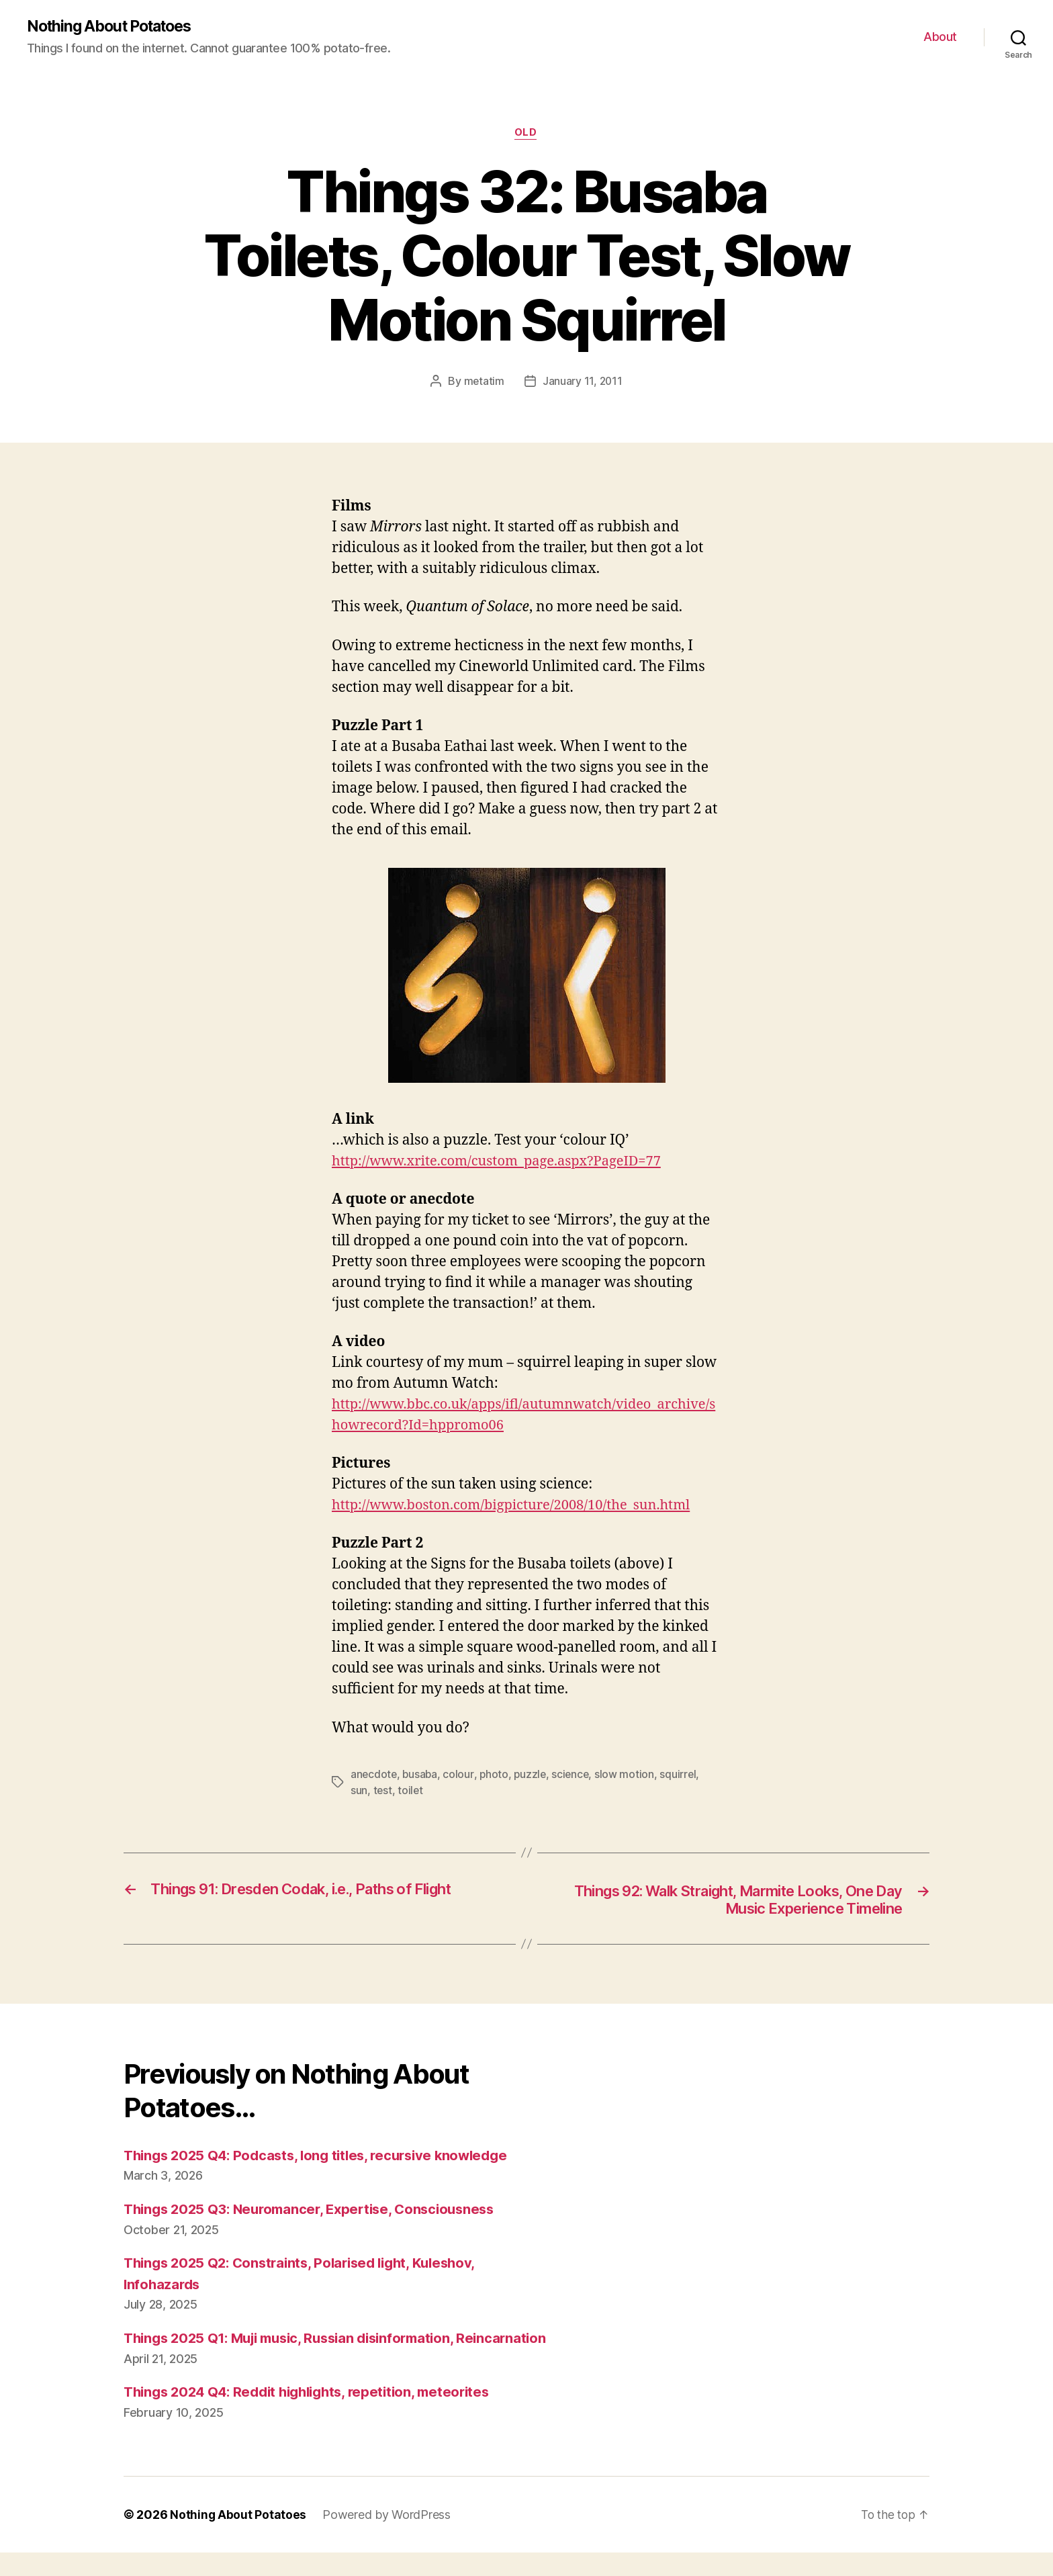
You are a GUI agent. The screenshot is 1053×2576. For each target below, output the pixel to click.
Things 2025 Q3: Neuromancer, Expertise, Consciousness (317, 2211)
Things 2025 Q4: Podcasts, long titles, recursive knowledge (324, 2157)
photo (496, 1775)
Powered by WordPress (387, 2538)
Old (526, 134)
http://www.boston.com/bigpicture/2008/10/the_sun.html (520, 1507)
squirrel (683, 1775)
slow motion (629, 1775)
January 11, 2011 (582, 383)
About (940, 37)
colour (460, 1775)
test (383, 1791)
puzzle (532, 1775)
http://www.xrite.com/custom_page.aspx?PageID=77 (504, 1162)
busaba (421, 1775)
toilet (411, 1791)
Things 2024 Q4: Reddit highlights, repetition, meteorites (316, 2415)
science (574, 1775)
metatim (483, 383)
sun (359, 1791)
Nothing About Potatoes (115, 27)
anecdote (374, 1775)
